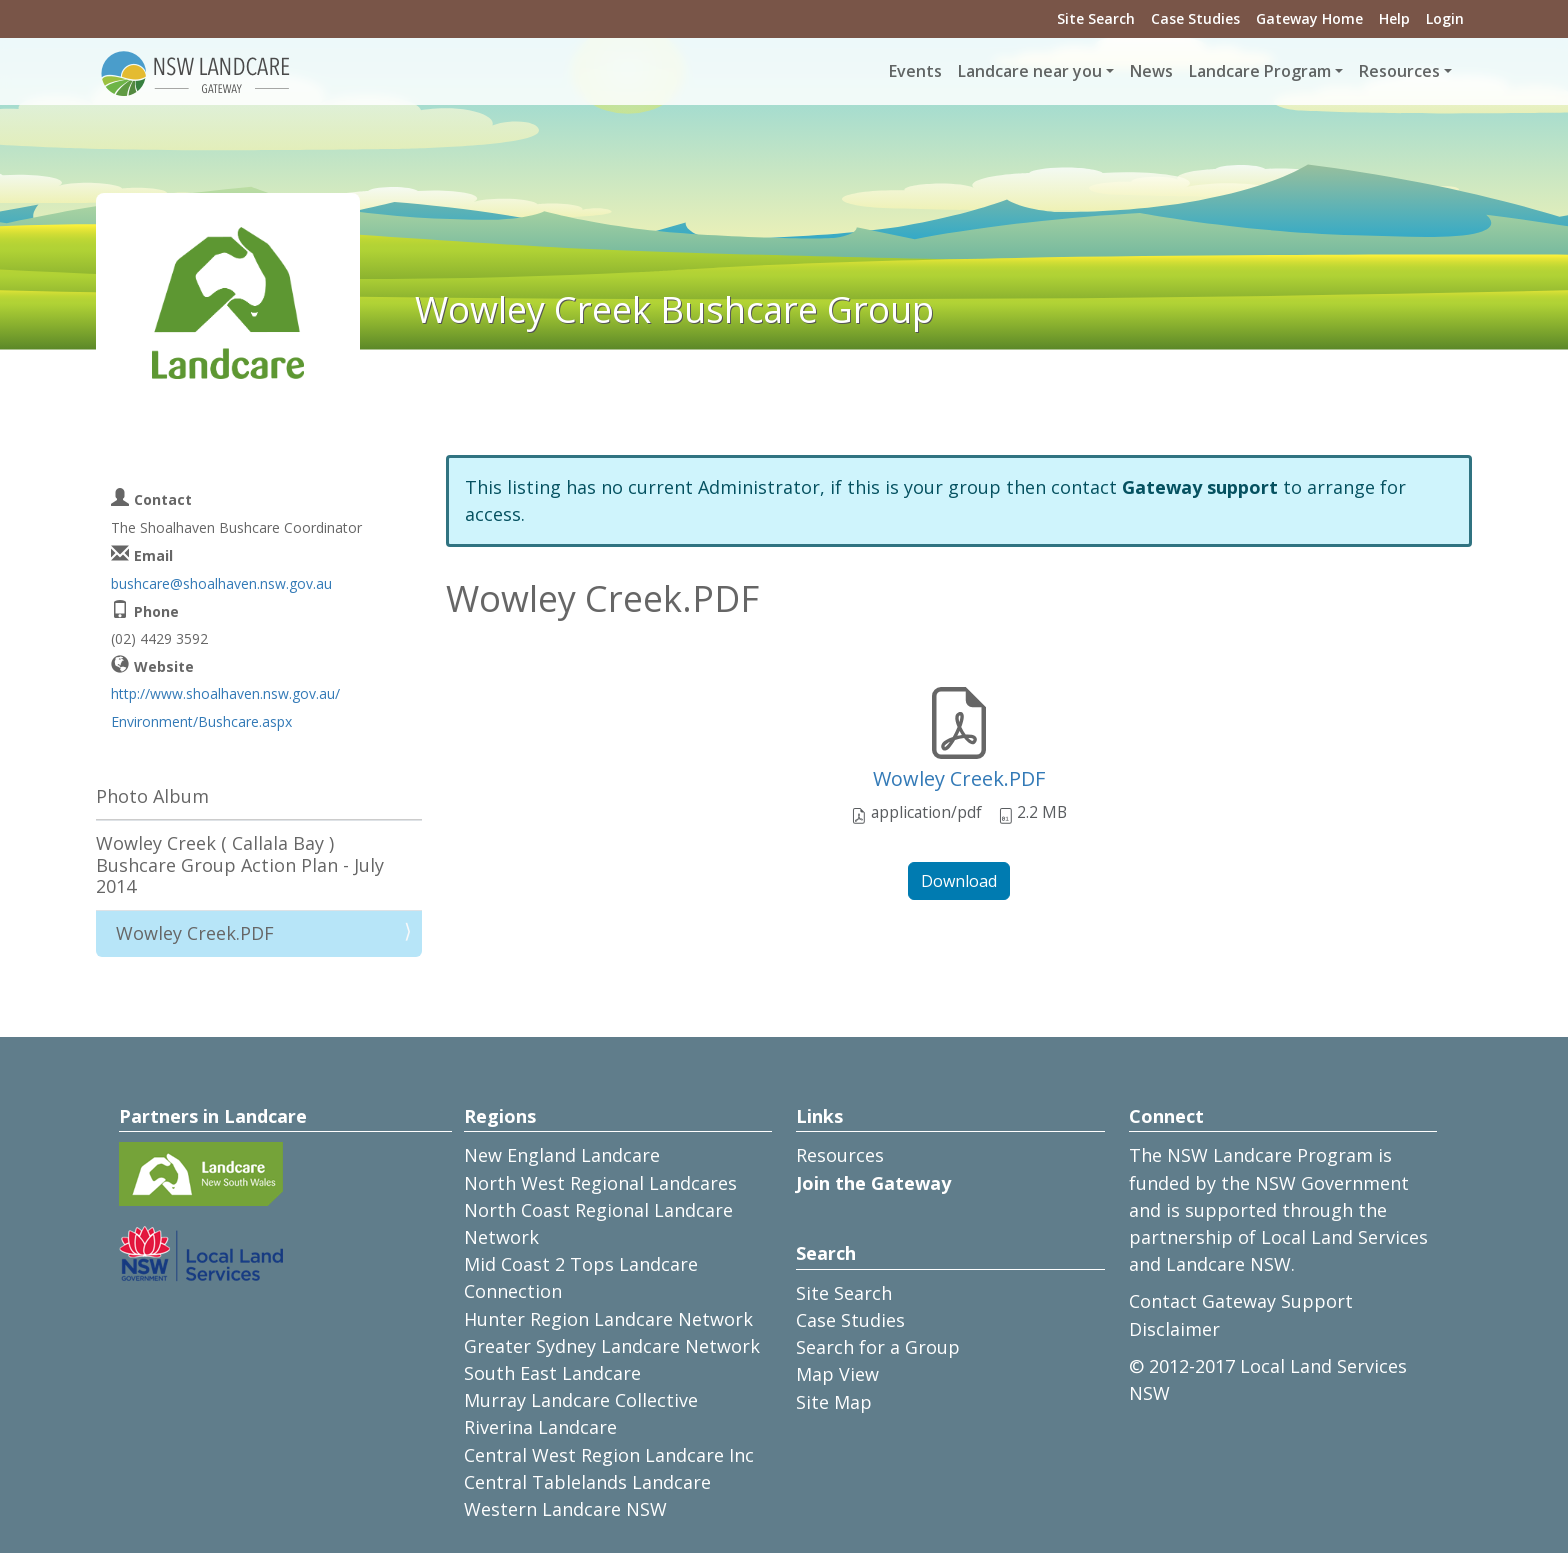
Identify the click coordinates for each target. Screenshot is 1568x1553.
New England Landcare (562, 1155)
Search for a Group (878, 1347)
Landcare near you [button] (1030, 71)
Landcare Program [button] (1260, 71)
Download (959, 881)
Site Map (834, 1402)
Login (1445, 18)
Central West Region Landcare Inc (609, 1455)
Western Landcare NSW (565, 1509)
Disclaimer (1174, 1329)
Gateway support (1200, 487)
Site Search (1096, 18)
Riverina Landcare (540, 1427)
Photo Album (152, 796)
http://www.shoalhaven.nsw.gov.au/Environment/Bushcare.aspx (225, 707)
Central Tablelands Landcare (587, 1482)
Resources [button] (1399, 71)
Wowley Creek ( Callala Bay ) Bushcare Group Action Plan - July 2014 (240, 864)
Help (1394, 18)
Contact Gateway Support (1241, 1301)
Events (915, 71)
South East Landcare (552, 1373)
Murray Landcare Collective (581, 1400)
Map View (837, 1374)
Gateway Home (1309, 18)
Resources (840, 1155)
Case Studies (1195, 18)
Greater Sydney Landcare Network (612, 1346)
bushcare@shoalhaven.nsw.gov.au (221, 583)
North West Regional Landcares (600, 1183)
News (1151, 71)
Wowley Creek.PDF (959, 778)
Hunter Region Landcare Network (608, 1319)
